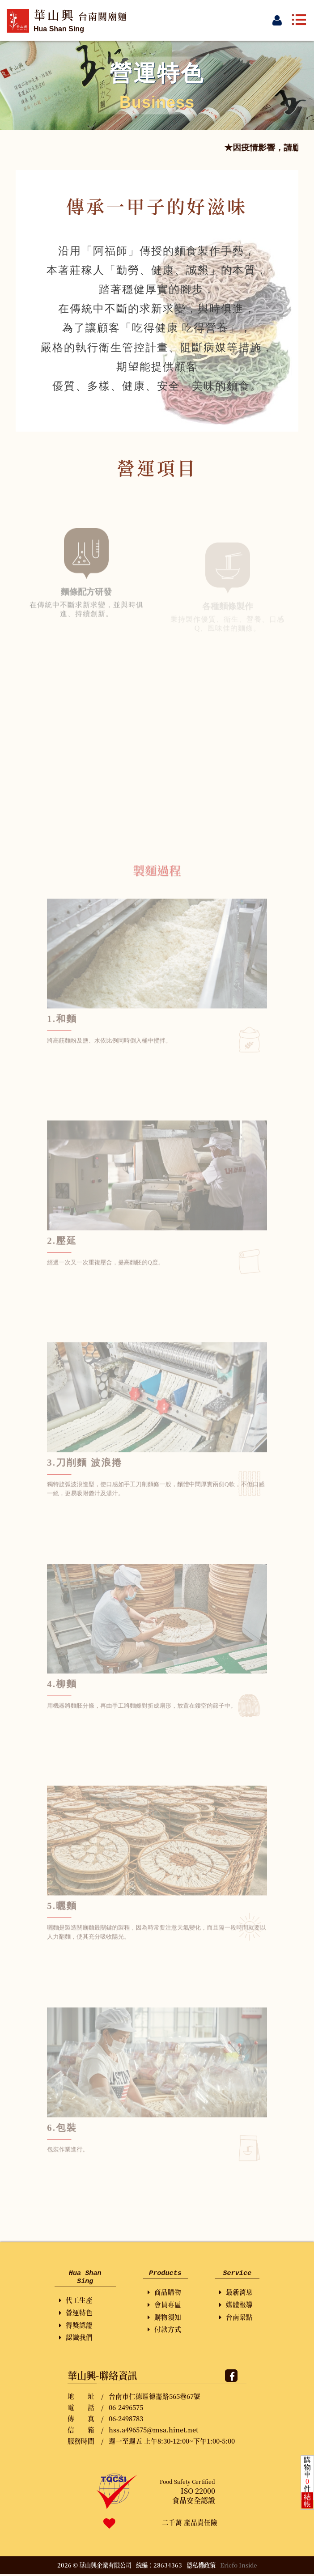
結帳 (307, 2500)
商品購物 (164, 2292)
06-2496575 (126, 2409)
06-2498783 (126, 2420)
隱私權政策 (201, 2567)
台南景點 (236, 2317)
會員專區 (164, 2305)
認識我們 (76, 2338)
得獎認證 (76, 2326)
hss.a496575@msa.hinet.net (153, 2431)
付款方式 (164, 2329)
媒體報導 (236, 2305)
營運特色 (76, 2314)
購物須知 (164, 2317)
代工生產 (76, 2301)
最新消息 (236, 2292)
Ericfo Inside (238, 2567)
